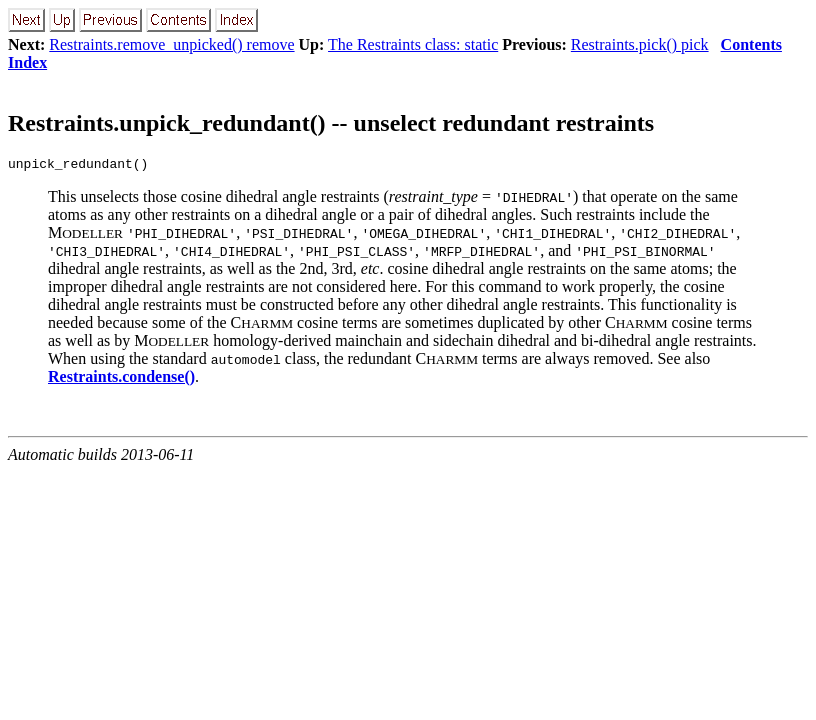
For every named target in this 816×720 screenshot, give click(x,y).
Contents (751, 44)
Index (27, 62)
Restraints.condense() (121, 379)
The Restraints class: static (413, 44)
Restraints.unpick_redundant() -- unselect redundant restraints (331, 123)
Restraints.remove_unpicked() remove (171, 44)
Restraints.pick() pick (640, 44)
